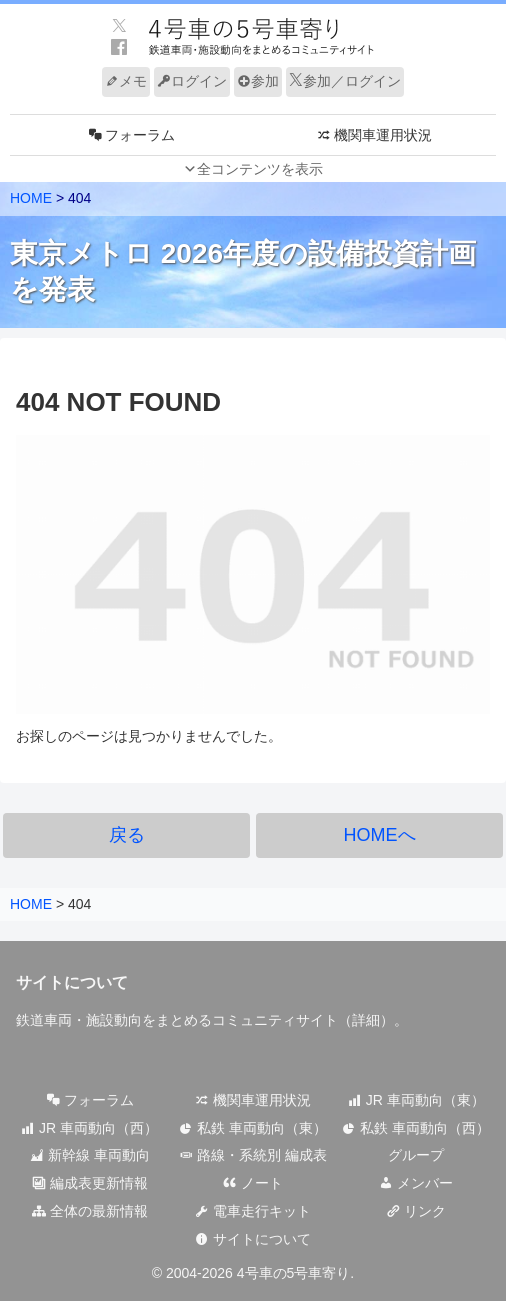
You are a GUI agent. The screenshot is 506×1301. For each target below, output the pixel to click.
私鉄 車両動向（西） (416, 1128)
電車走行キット (253, 1211)
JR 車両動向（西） (89, 1128)
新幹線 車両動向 (90, 1155)
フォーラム (90, 1100)
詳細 (366, 1020)
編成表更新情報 (90, 1183)
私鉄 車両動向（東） (253, 1128)
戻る (127, 835)
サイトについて (253, 1239)
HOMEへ (380, 835)
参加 (258, 81)
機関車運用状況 (253, 1100)
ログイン (192, 81)
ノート (253, 1183)
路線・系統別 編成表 (253, 1155)
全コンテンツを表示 (260, 169)
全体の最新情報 (90, 1211)
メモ (126, 81)
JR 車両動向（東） (416, 1100)
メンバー (416, 1183)
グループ (416, 1155)
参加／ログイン (345, 81)
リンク (416, 1211)
